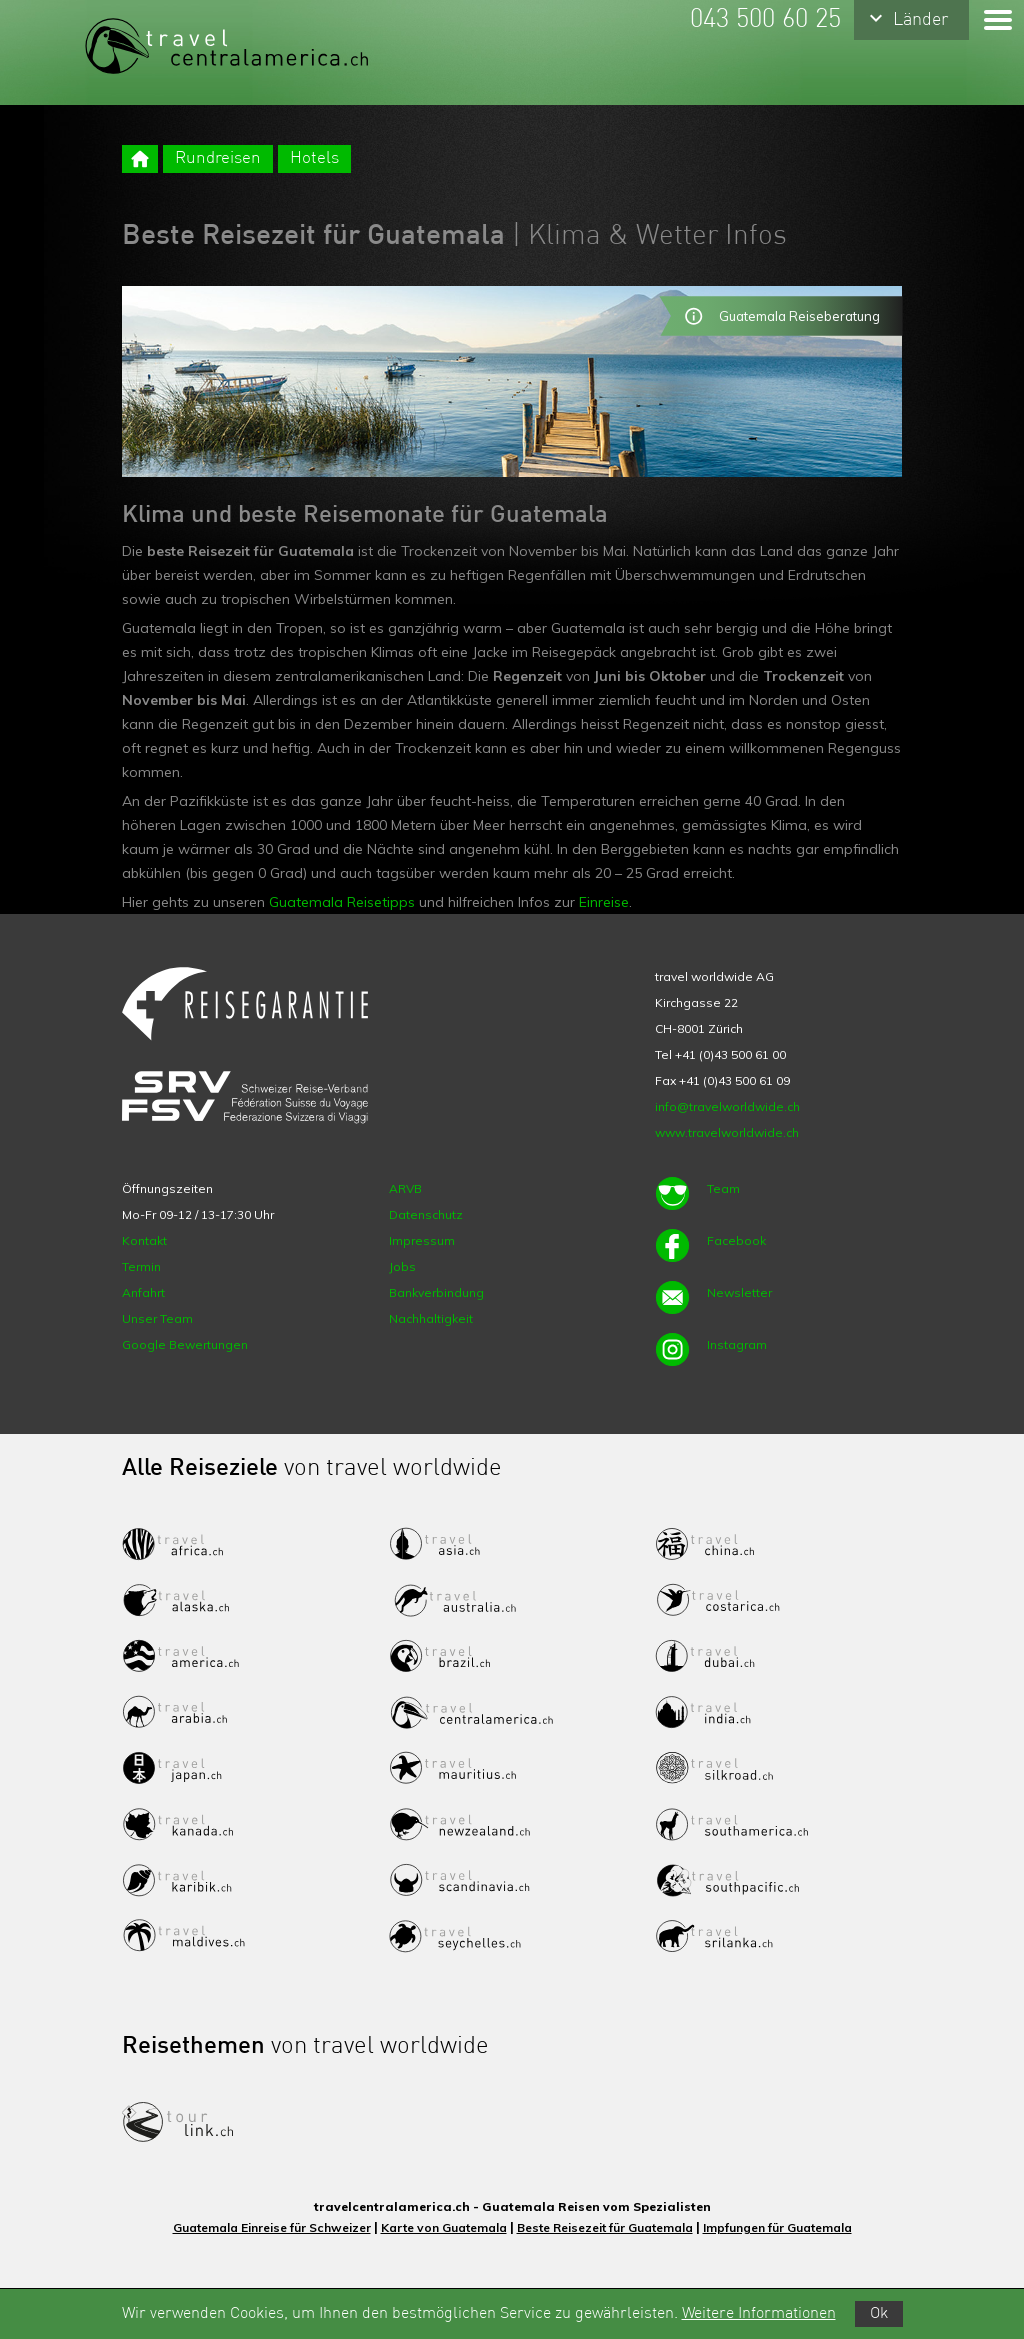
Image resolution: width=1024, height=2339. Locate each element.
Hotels (314, 158)
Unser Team (157, 1318)
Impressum (422, 1240)
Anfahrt (143, 1292)
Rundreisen (218, 158)
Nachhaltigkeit (431, 1318)
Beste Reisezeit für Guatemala (605, 2227)
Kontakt (144, 1240)
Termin (141, 1266)
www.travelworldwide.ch (727, 1132)
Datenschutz (426, 1214)
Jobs (402, 1266)
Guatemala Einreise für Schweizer (272, 2227)
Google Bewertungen (185, 1344)
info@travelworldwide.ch (727, 1106)
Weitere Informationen (759, 2314)
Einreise (604, 902)
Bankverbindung (436, 1292)
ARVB (405, 1188)
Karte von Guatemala (444, 2227)
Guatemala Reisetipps (342, 902)
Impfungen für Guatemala (777, 2227)
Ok (879, 2314)
